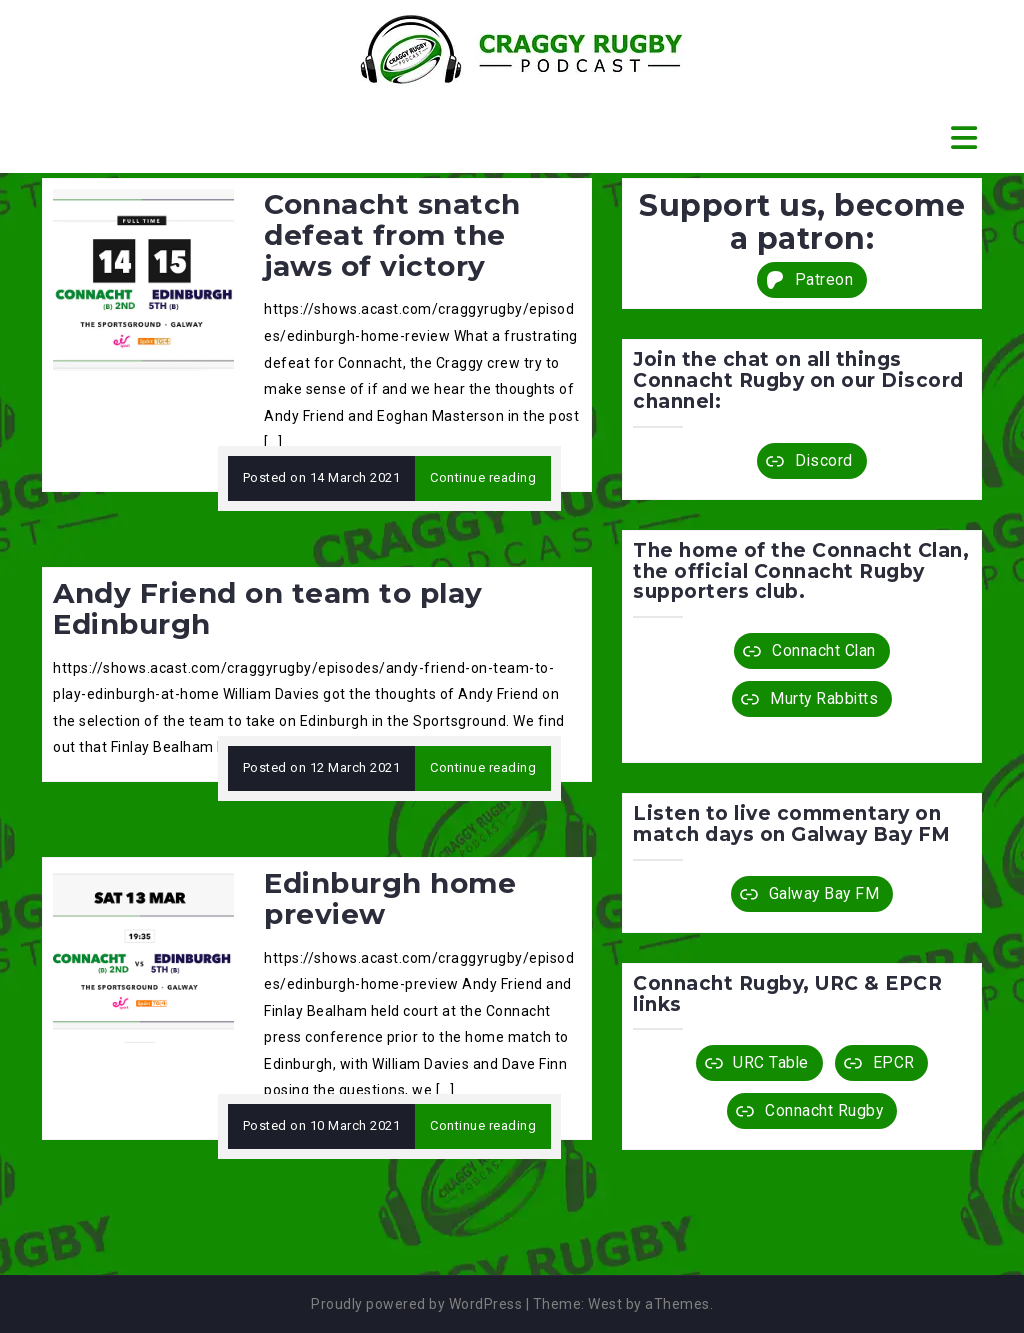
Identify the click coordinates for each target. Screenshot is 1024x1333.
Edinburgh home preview (390, 898)
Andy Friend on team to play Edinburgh (268, 608)
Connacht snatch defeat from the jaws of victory (392, 235)
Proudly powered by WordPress (416, 1304)
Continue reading (483, 477)
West (605, 1304)
